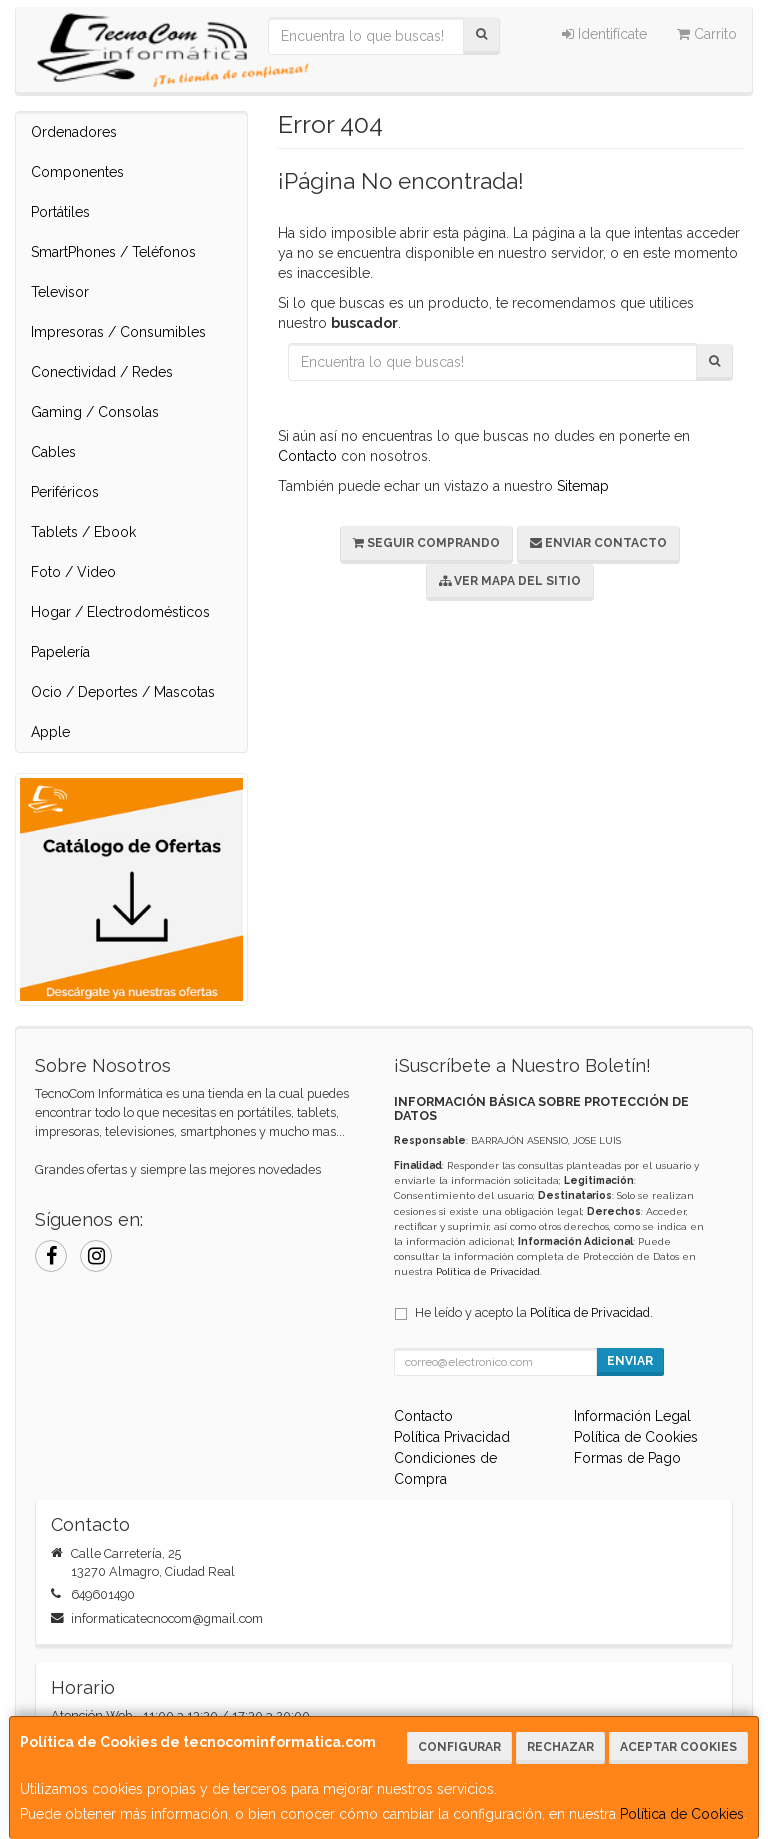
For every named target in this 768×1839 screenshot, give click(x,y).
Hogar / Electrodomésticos (120, 612)
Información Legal (632, 1416)
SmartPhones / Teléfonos (113, 252)
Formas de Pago (627, 1458)
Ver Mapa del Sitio (510, 581)
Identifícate (604, 34)
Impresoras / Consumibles (118, 332)
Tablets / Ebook (83, 532)
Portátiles (60, 212)
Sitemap (583, 486)
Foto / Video (73, 572)
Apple (50, 732)
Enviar (630, 1361)
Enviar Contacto (598, 543)
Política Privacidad (452, 1437)
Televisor (60, 292)
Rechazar (560, 1747)
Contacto (307, 456)
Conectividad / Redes (102, 372)
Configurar (459, 1747)
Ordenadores (74, 132)
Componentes (77, 172)
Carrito (707, 34)
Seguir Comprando (426, 543)
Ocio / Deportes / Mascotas (123, 692)
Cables (53, 452)
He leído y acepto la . (534, 1312)
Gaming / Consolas (95, 412)
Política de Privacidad (488, 1271)
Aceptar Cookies (678, 1747)
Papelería (60, 652)
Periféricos (65, 492)
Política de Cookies (682, 1814)
